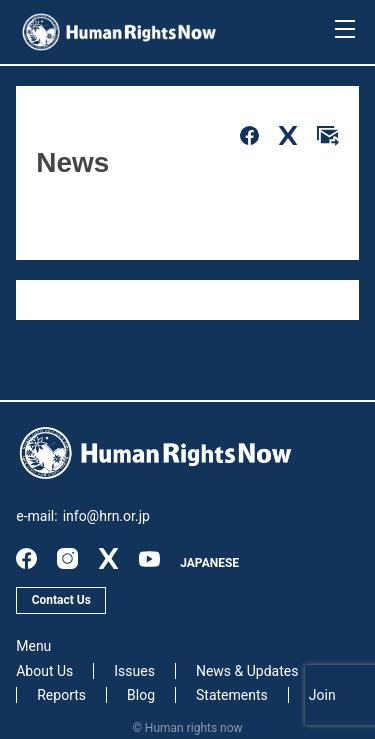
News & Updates (247, 671)
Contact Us (61, 600)
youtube (149, 558)
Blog (141, 695)
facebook (26, 558)
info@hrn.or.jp (106, 516)
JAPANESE (209, 563)
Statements (232, 695)
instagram (67, 558)
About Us (44, 671)
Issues (134, 671)
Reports (61, 695)
